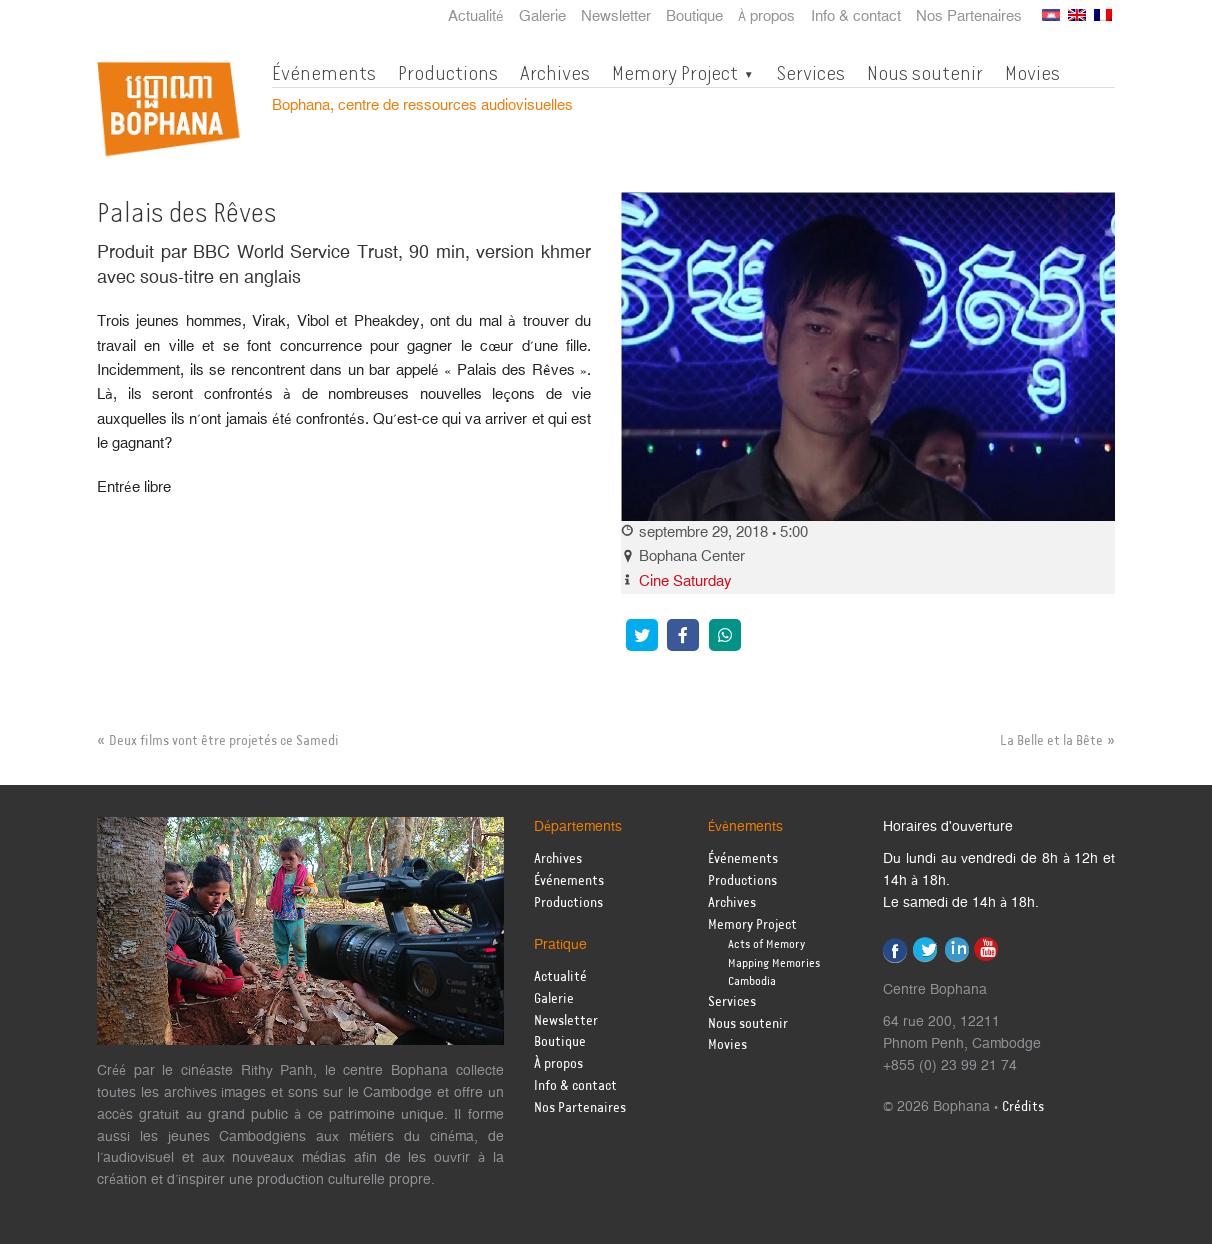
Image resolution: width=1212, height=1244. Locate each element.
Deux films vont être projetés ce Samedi (224, 741)
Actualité (476, 17)
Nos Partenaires (969, 17)
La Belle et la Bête (1051, 741)
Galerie (542, 17)
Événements (324, 73)
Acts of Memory (766, 944)
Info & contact (856, 17)
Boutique (694, 17)
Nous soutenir (925, 73)
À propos (766, 17)
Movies (1032, 73)
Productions (448, 73)
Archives (555, 73)
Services (810, 73)
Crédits (1023, 1107)
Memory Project (675, 73)
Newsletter (616, 17)
